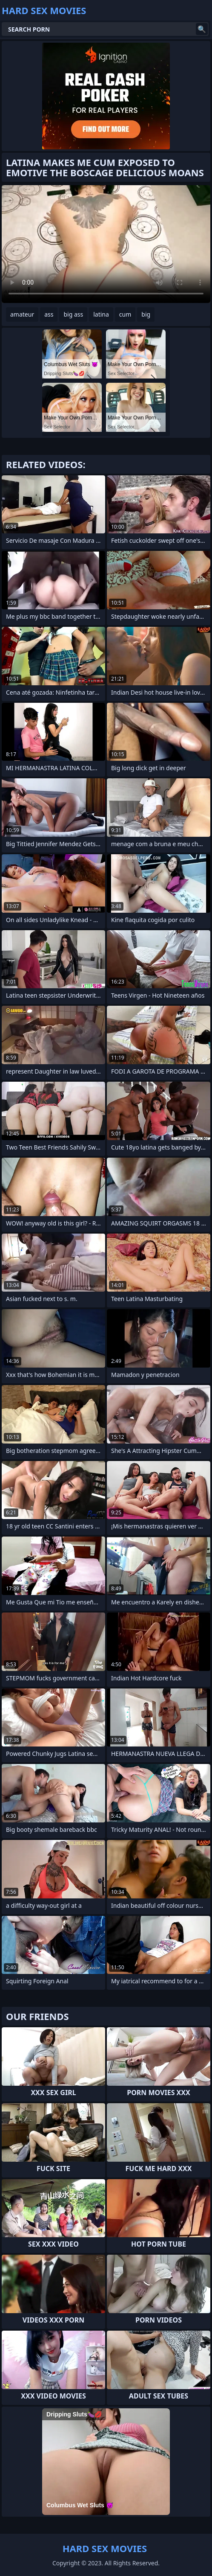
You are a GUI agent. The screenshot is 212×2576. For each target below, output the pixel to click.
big (145, 314)
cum (125, 314)
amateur (22, 314)
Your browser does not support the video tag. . (106, 244)
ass (48, 314)
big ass (73, 314)
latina (101, 314)
